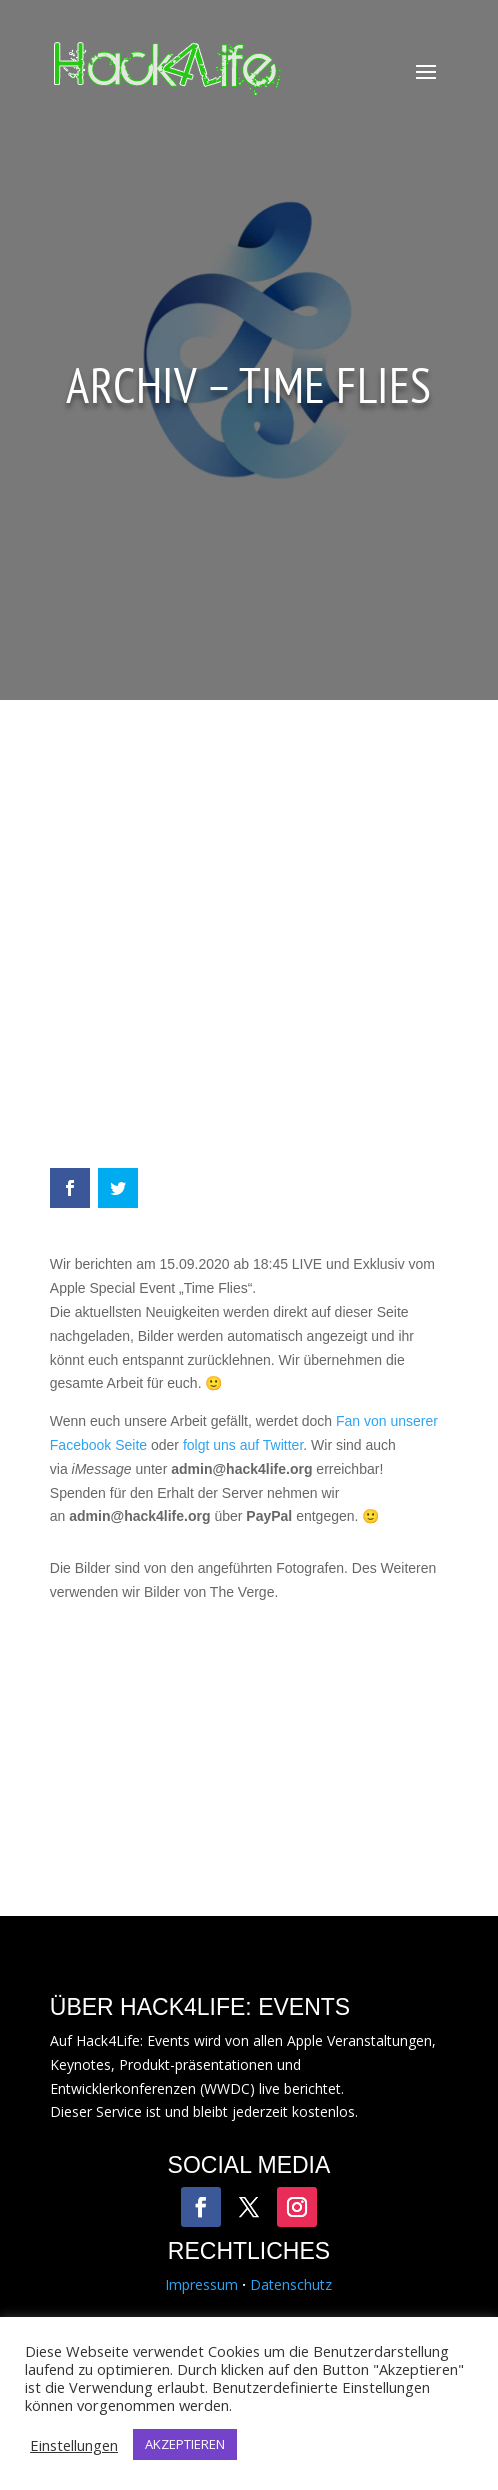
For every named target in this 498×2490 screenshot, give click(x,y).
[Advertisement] (249, 944)
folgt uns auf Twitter (243, 1445)
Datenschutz (291, 2284)
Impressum (201, 2284)
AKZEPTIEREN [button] (185, 2444)
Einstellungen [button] (74, 2445)
